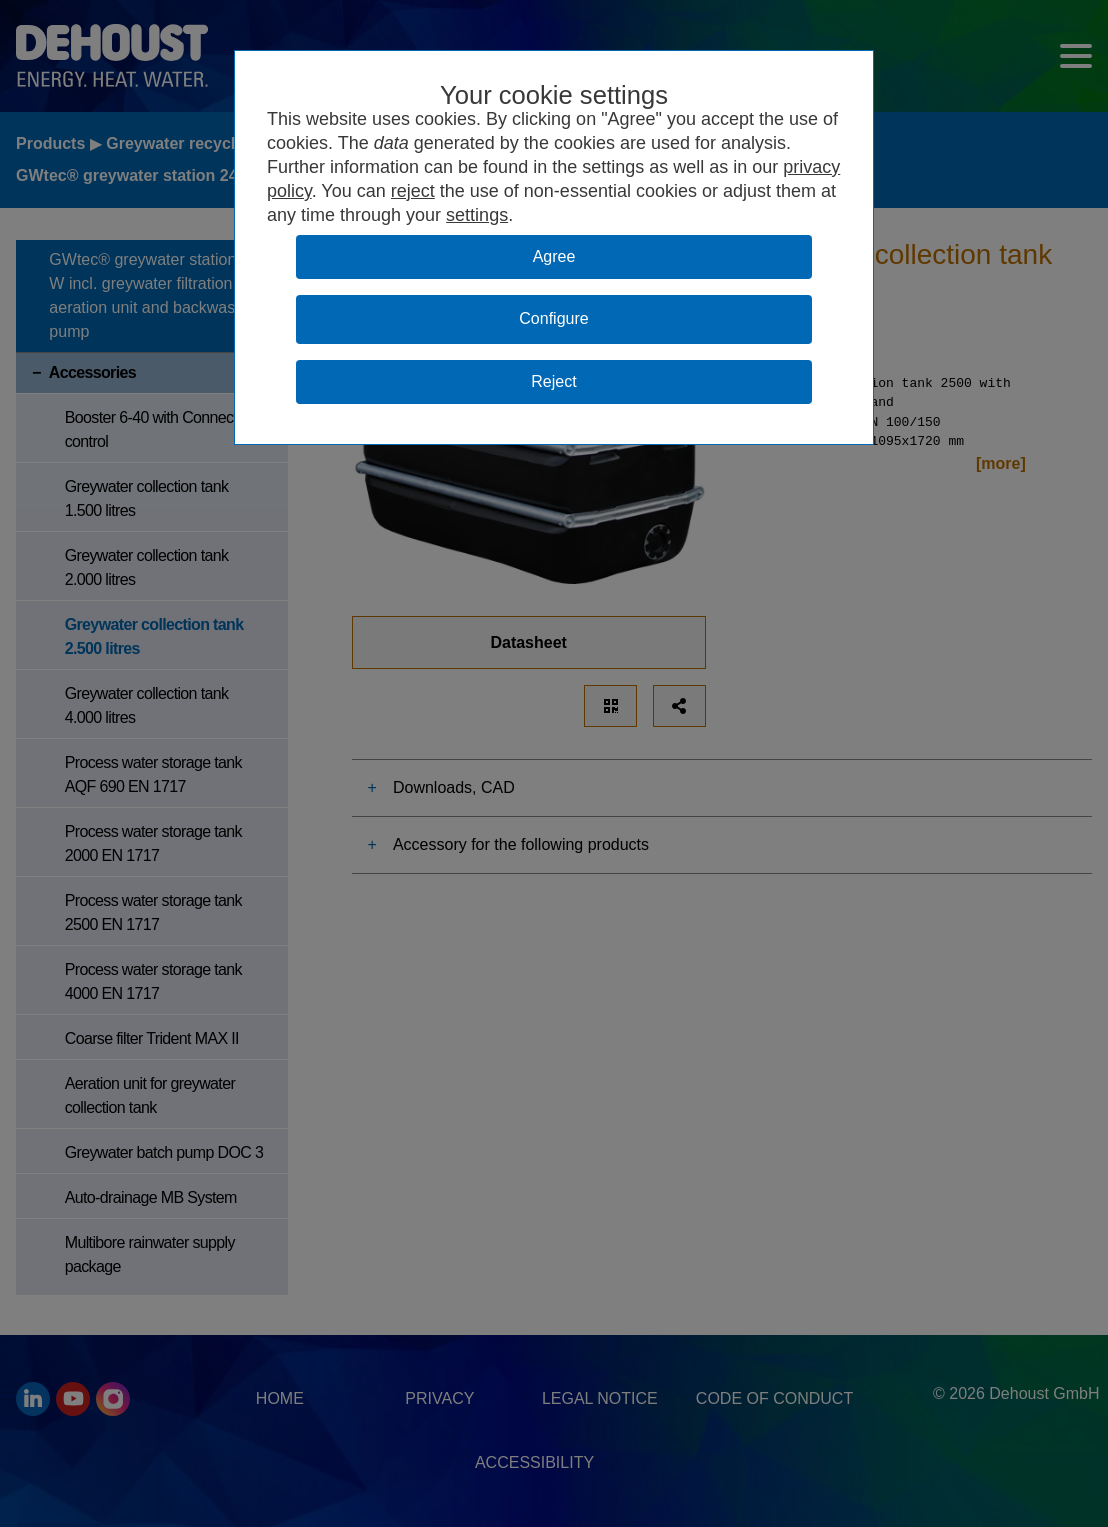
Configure (553, 318)
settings (477, 215)
